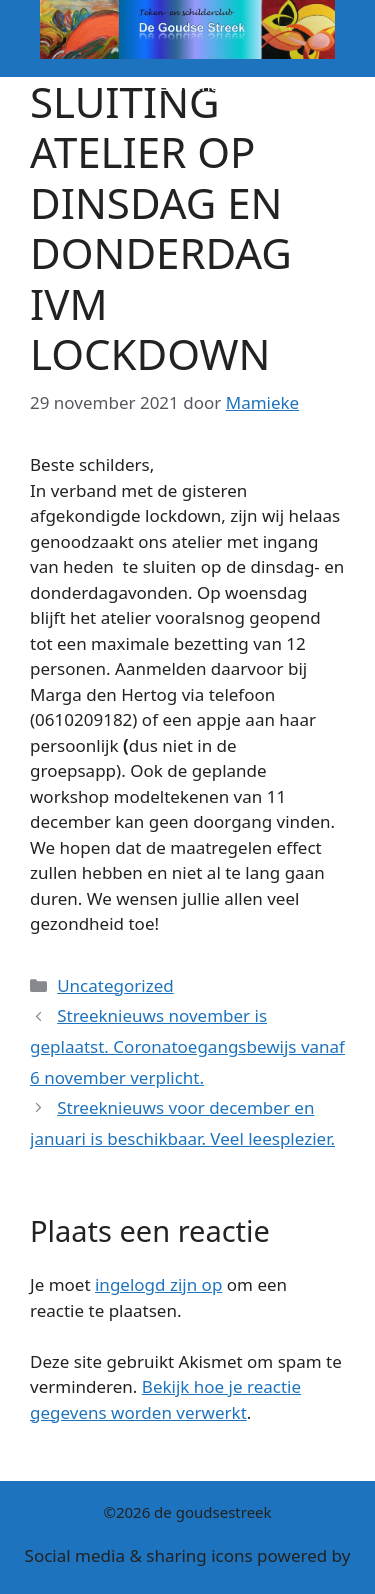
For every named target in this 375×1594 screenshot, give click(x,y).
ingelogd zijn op (158, 1284)
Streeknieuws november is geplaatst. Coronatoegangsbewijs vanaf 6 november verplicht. (187, 1046)
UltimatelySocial (188, 1581)
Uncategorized (115, 985)
